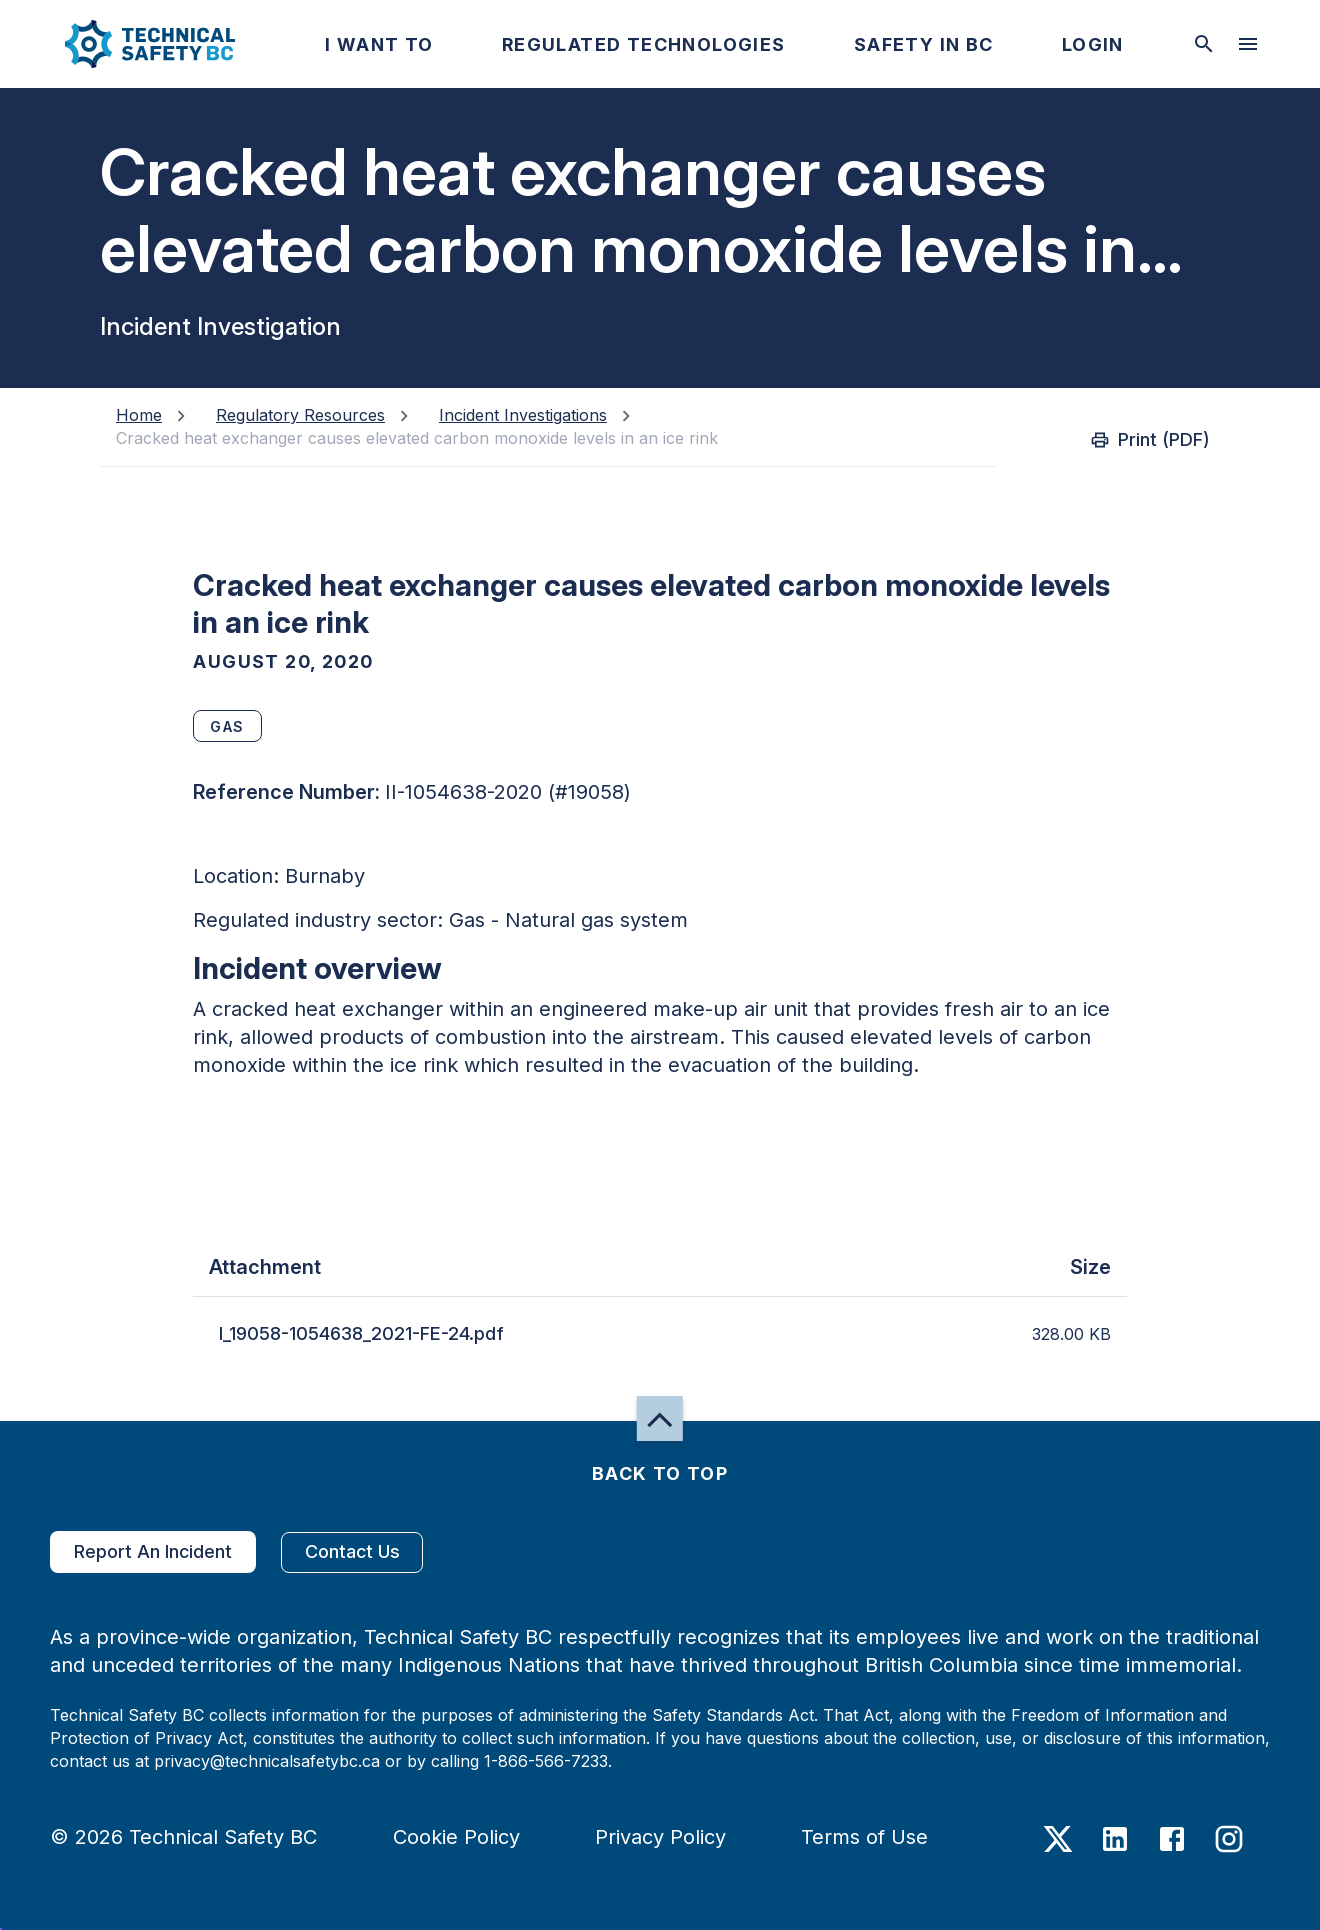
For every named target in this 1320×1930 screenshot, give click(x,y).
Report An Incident (153, 1552)
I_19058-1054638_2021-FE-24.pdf (361, 1334)
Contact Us (352, 1552)
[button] (133, 44)
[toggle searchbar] (1204, 44)
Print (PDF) (1152, 440)
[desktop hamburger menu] (1248, 44)
